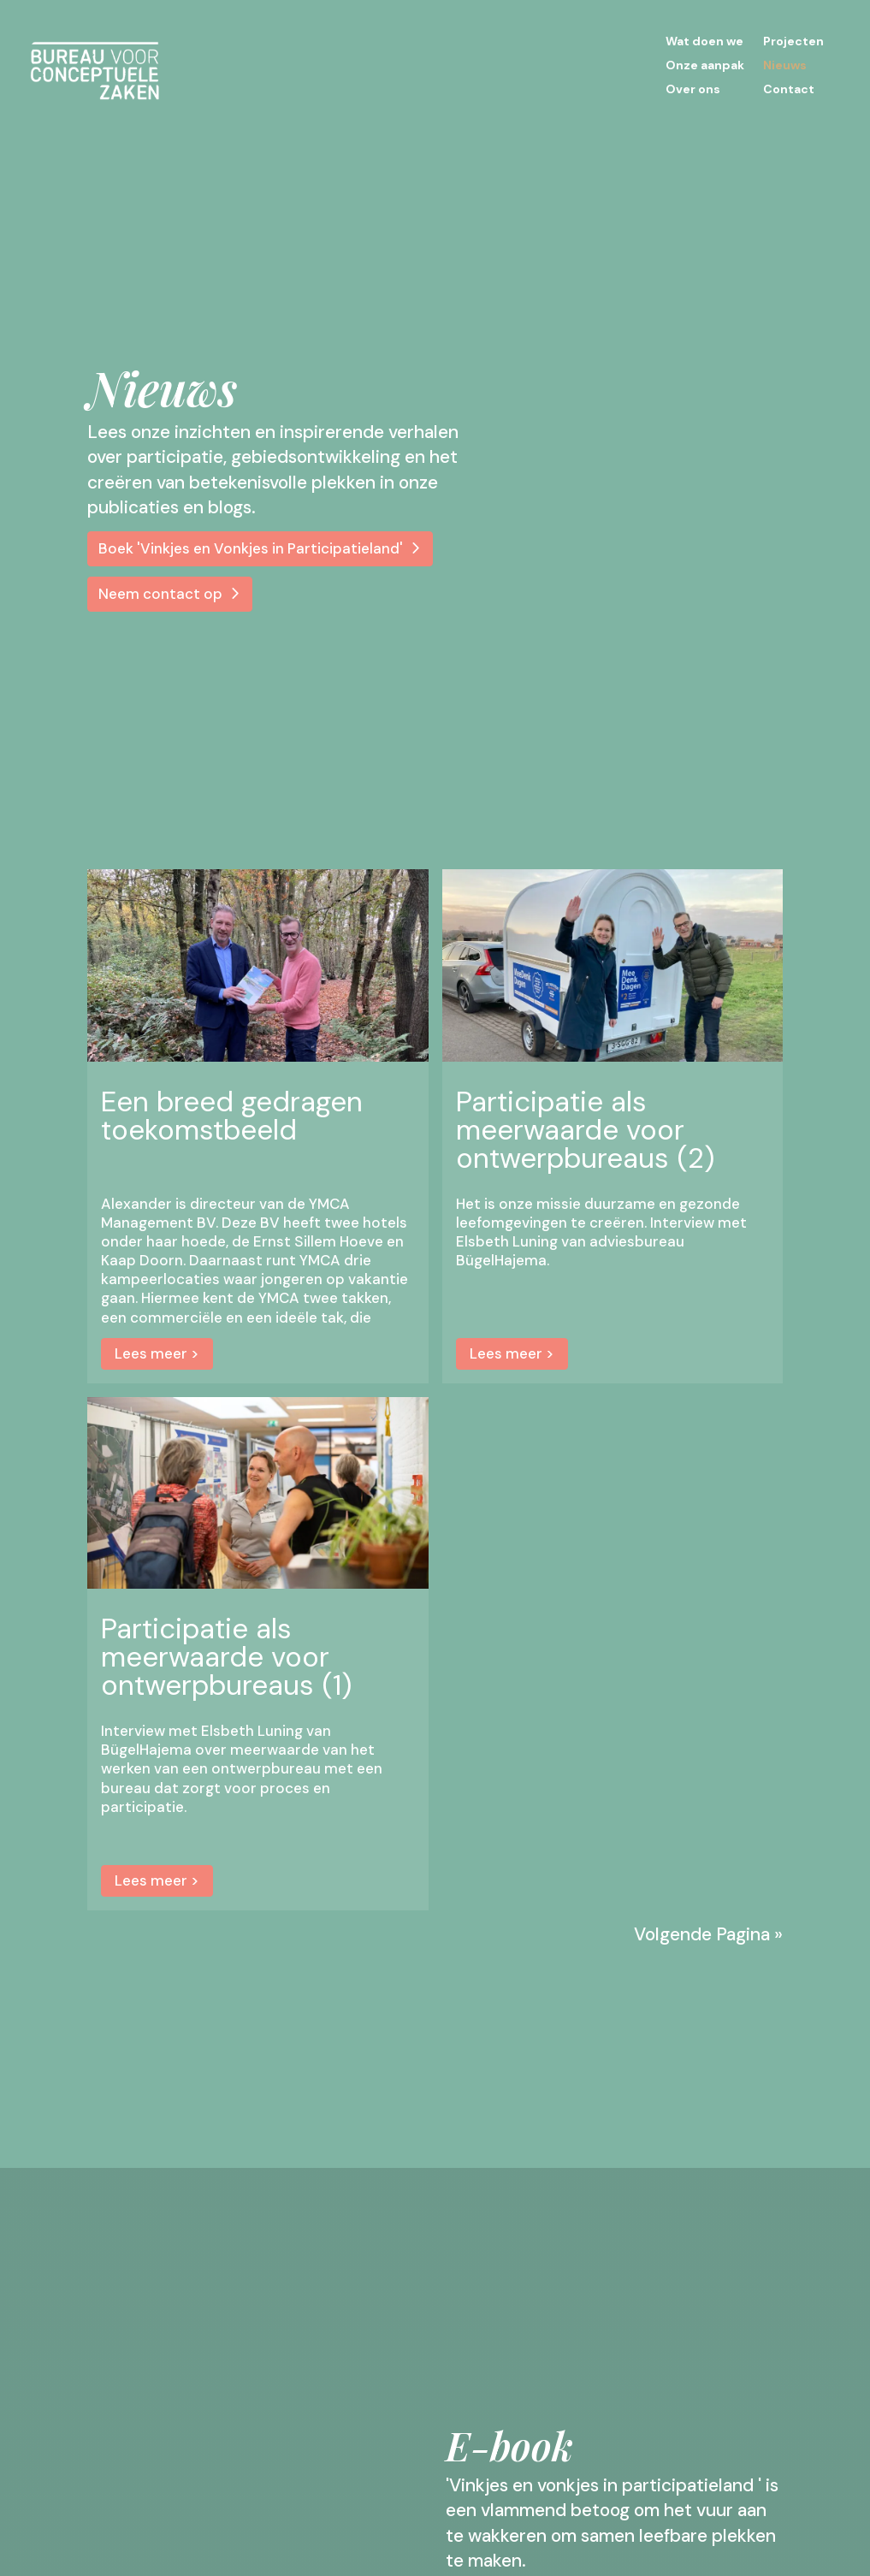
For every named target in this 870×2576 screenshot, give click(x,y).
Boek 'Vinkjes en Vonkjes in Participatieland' (250, 548)
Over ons (693, 90)
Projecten (793, 42)
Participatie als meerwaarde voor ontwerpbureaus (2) (585, 1129)
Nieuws (785, 66)
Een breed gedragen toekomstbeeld (232, 1115)
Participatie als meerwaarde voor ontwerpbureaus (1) (226, 1656)
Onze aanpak (705, 66)
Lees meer (151, 1353)
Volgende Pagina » (708, 1935)
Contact (788, 90)
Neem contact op (160, 593)
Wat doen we (704, 42)
